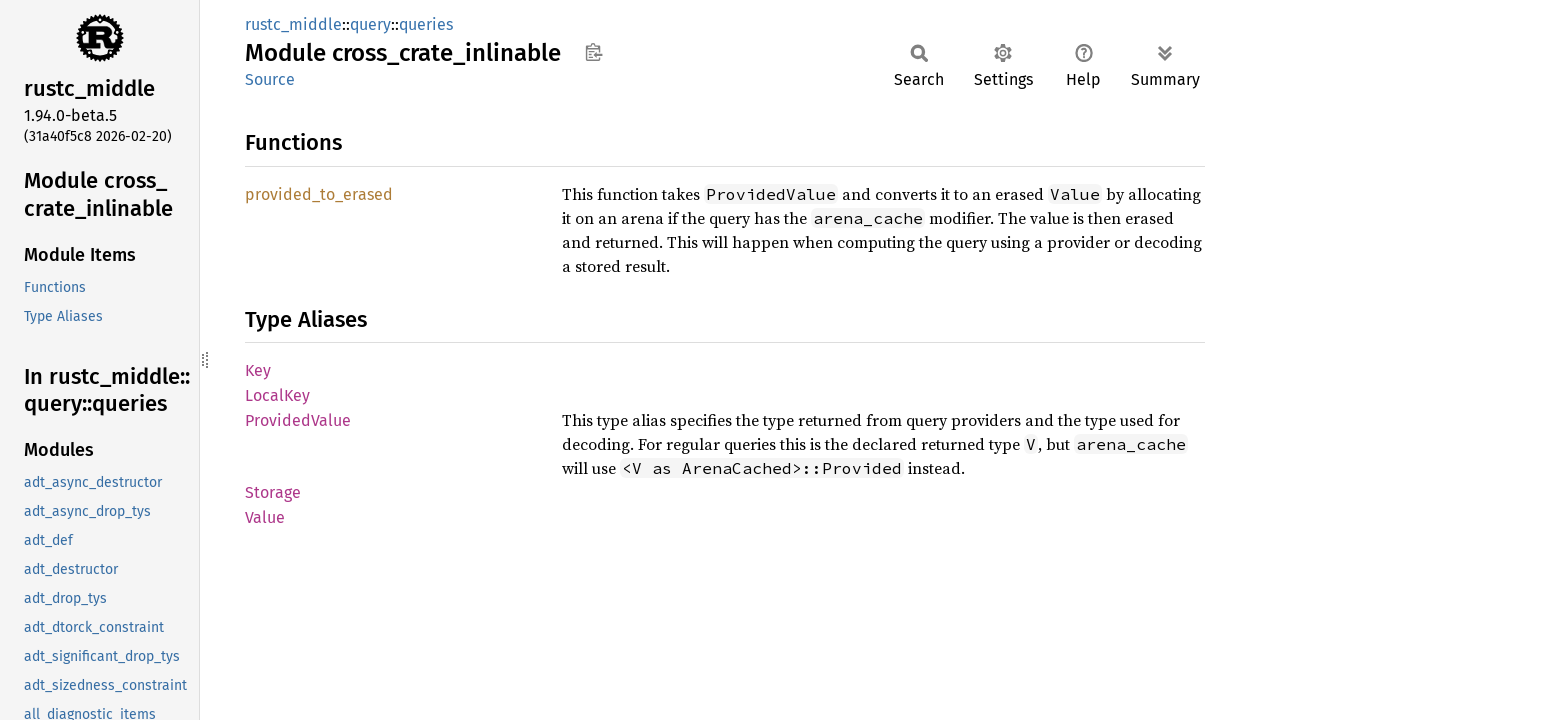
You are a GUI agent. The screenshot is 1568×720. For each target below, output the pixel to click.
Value (265, 517)
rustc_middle (293, 24)
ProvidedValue (298, 420)
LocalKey (277, 395)
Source (270, 79)
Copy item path (593, 52)
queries (426, 24)
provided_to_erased (319, 194)
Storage (273, 492)
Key (258, 370)
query (370, 24)
